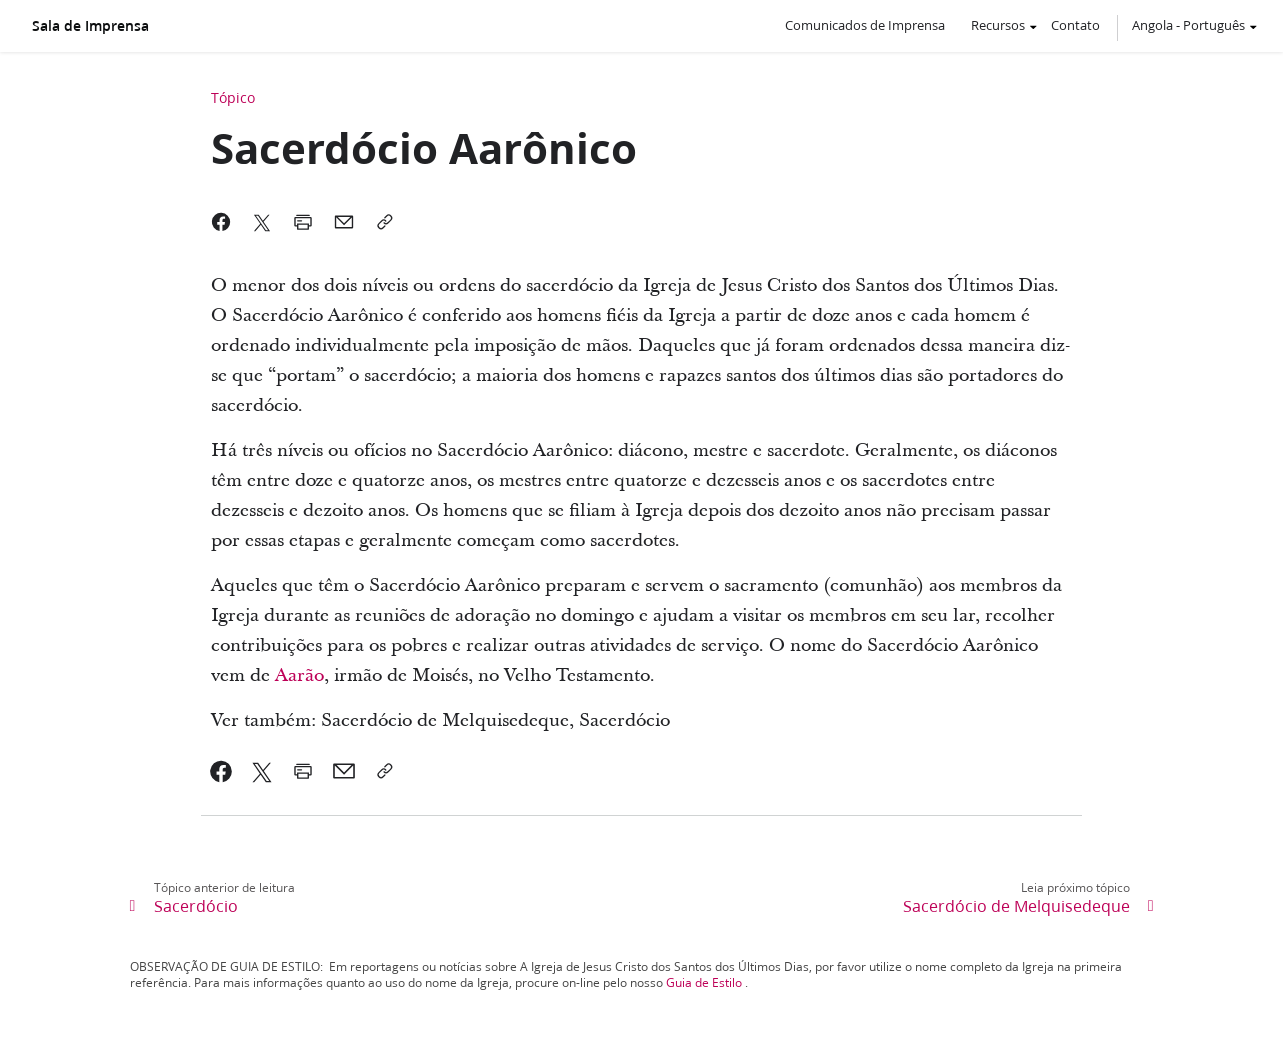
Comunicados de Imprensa (865, 25)
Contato (1075, 25)
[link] (221, 771)
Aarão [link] (299, 675)
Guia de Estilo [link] (704, 982)
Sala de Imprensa (90, 26)
